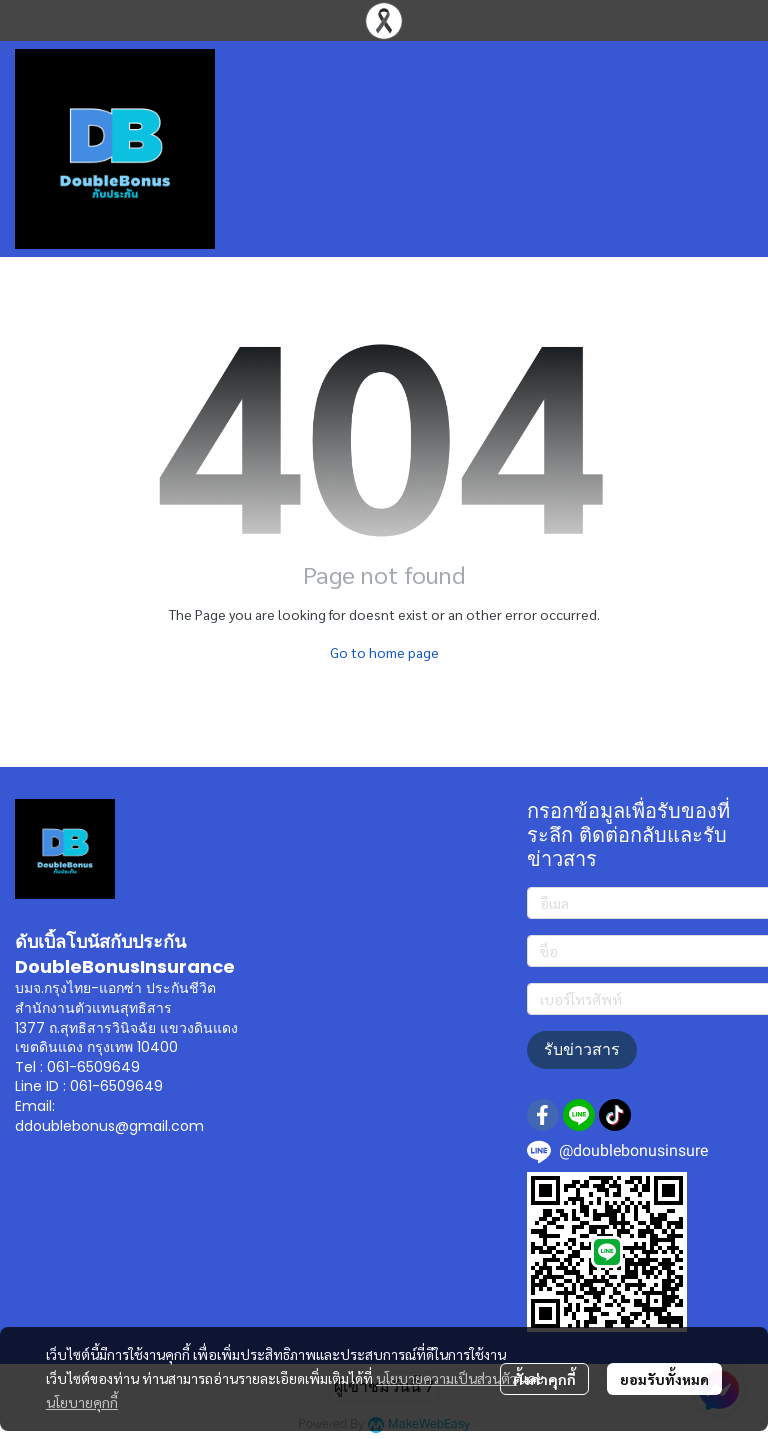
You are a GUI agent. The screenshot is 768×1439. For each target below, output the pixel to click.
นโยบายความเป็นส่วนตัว (446, 1378)
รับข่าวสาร (582, 1049)
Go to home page (384, 652)
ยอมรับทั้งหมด (664, 1379)
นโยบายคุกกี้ (82, 1402)
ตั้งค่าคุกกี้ (544, 1379)
